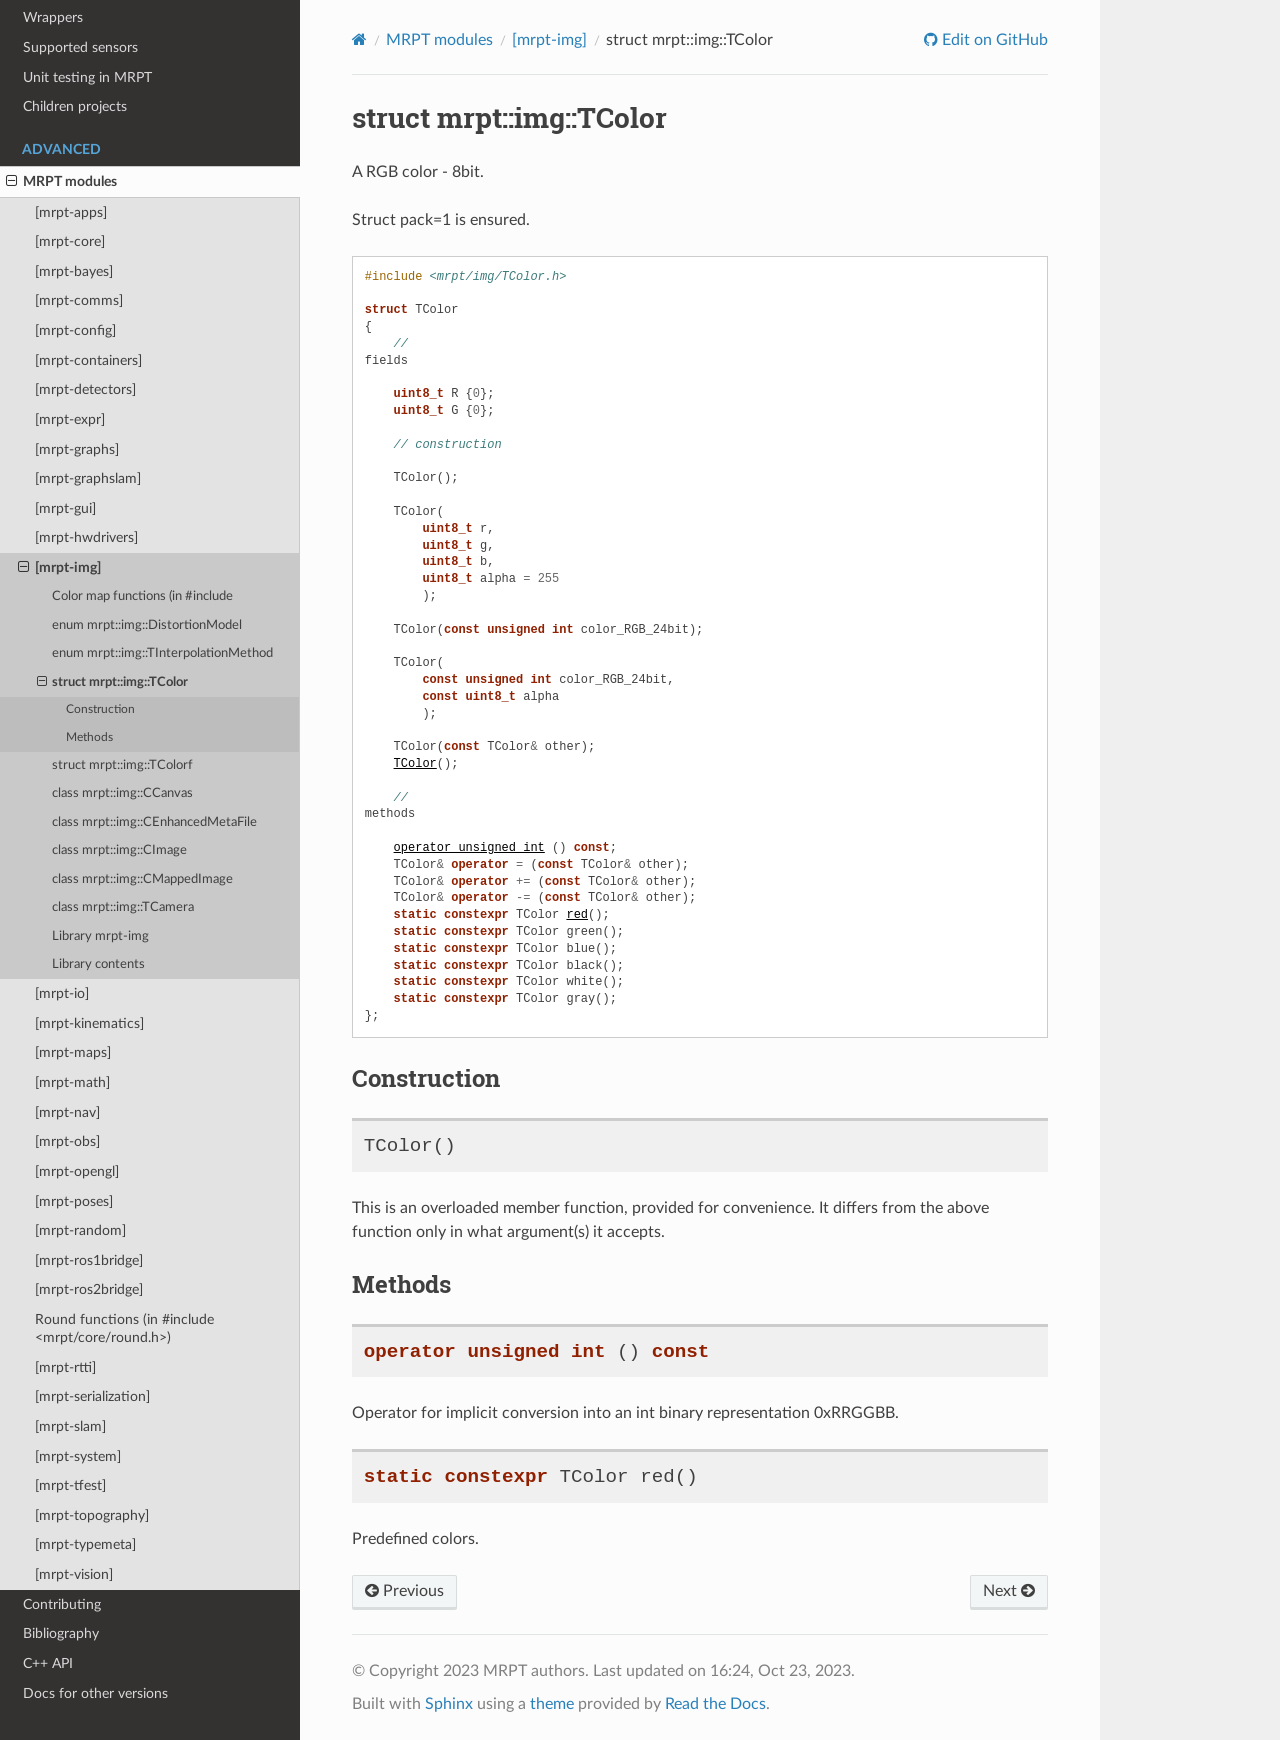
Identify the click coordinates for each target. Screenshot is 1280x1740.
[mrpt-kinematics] (89, 1023)
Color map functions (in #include (142, 596)
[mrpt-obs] (67, 1141)
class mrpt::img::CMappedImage (142, 879)
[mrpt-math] (72, 1082)
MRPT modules (61, 182)
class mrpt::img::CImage (119, 850)
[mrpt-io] (62, 993)
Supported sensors (80, 47)
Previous (404, 1591)
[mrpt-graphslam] (88, 478)
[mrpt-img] (59, 568)
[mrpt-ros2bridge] (89, 1289)
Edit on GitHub (993, 40)
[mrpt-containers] (88, 360)
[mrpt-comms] (79, 300)
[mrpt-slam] (70, 1426)
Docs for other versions (95, 1693)
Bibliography (61, 1633)
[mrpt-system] (78, 1456)
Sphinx (449, 1704)
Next (1009, 1591)
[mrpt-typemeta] (85, 1544)
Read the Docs (715, 1704)
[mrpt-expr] (70, 419)
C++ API (48, 1663)
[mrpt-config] (75, 330)
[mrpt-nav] (67, 1112)
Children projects (75, 106)
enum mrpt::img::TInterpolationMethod (162, 653)
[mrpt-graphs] (77, 449)
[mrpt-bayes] (74, 271)
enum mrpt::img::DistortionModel (147, 625)
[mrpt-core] (70, 241)
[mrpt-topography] (92, 1515)
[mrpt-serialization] (92, 1396)
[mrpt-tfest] (70, 1485)
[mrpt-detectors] (85, 389)
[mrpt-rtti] (65, 1367)
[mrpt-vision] (74, 1574)
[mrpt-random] (80, 1230)
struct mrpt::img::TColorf (122, 765)
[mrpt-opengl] (77, 1171)
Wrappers (53, 17)
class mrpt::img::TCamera (123, 907)
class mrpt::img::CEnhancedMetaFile (154, 822)
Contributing (62, 1604)
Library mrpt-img (100, 936)
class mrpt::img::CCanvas (122, 793)
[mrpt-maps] (73, 1052)
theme (552, 1704)
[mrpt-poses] (74, 1201)
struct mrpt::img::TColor (113, 683)
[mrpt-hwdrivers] (86, 537)
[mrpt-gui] (65, 508)
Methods (89, 737)
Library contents (98, 964)
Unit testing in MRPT (87, 77)
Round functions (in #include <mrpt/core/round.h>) (124, 1328)
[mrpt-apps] (71, 212)
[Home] (359, 39)
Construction (100, 709)
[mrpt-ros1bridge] (89, 1260)
